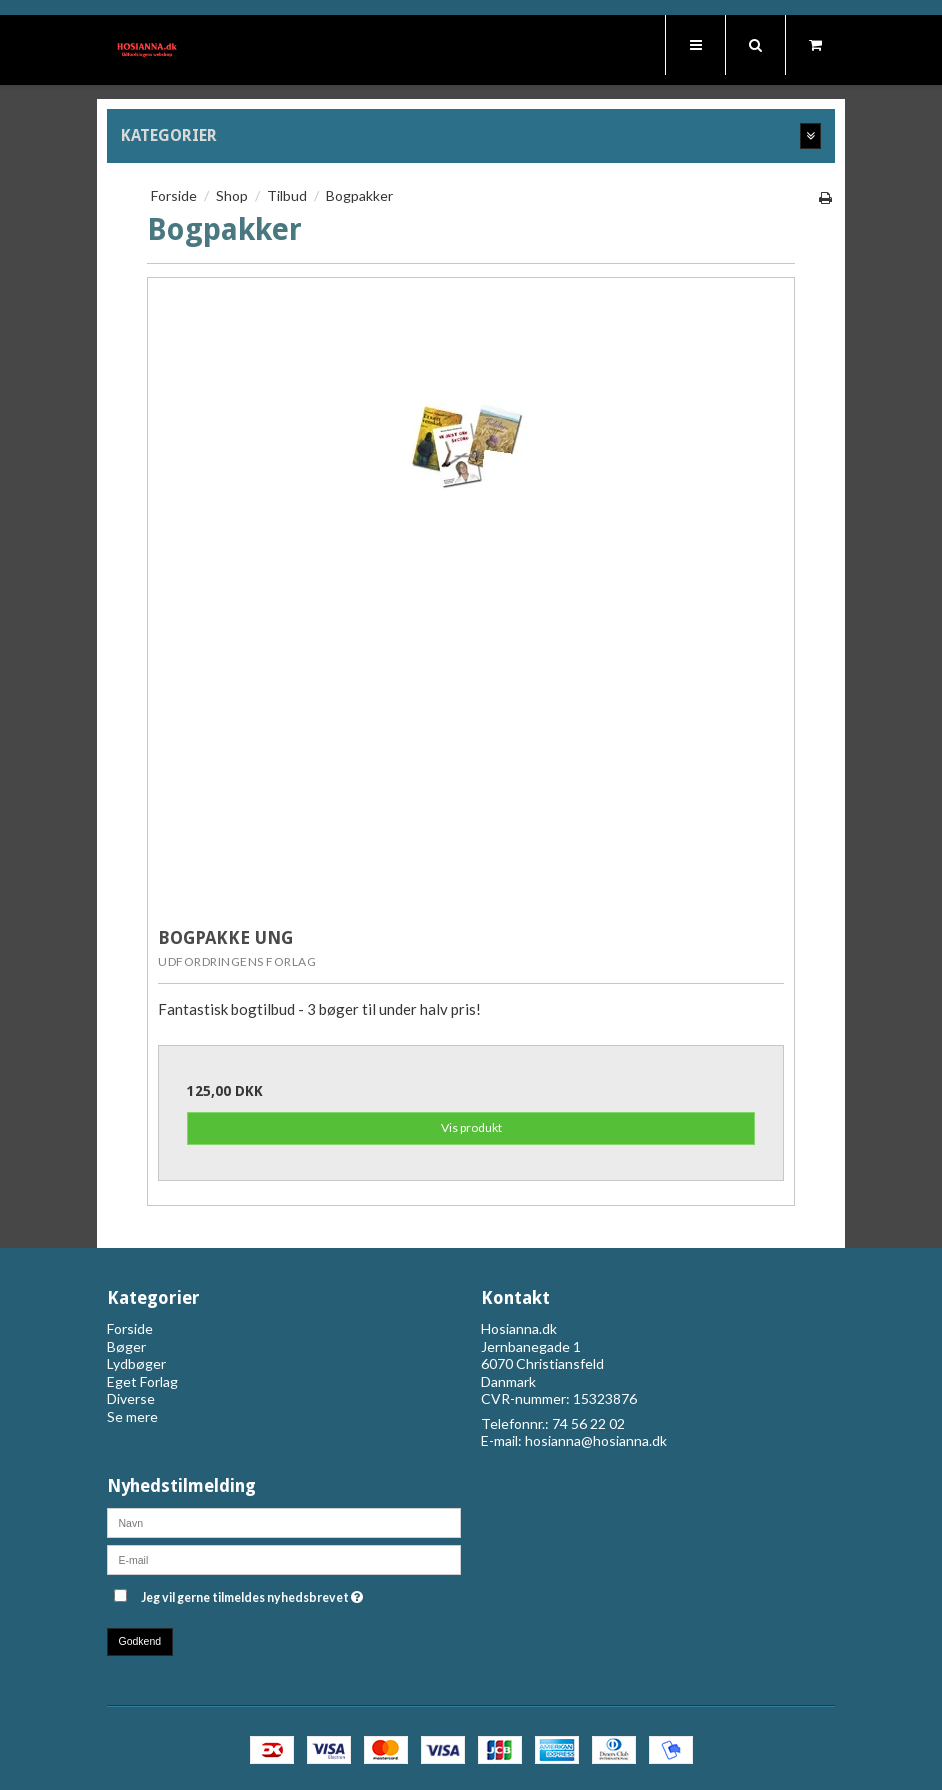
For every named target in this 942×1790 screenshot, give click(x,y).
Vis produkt (471, 1127)
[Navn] (284, 1520)
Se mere (132, 1416)
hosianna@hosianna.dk (596, 1440)
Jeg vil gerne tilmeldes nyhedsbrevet (301, 1593)
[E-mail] (284, 1557)
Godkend (140, 1641)
